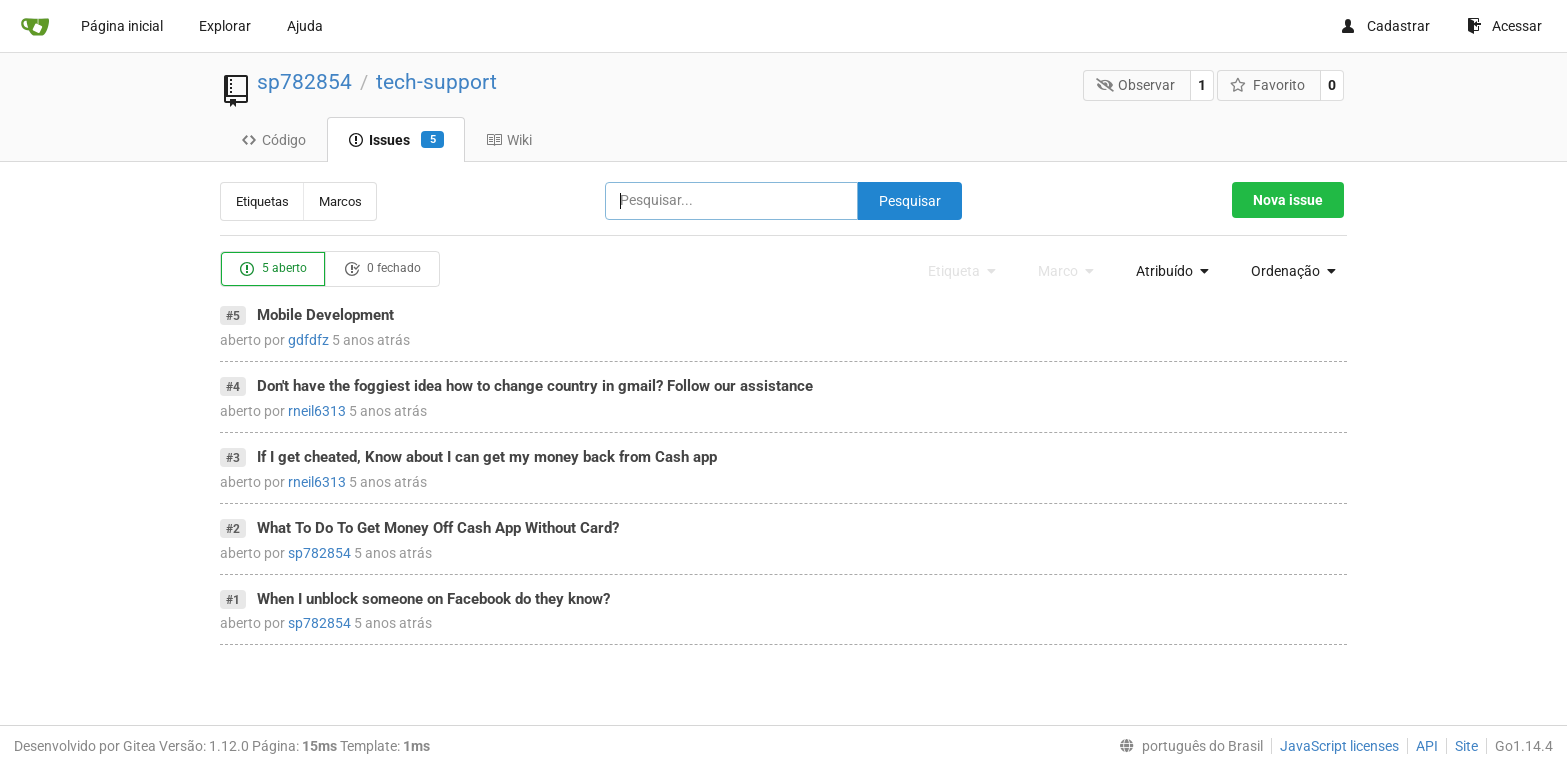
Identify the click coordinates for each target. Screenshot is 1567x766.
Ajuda (305, 26)
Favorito (1267, 85)
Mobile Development (325, 315)
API (1427, 746)
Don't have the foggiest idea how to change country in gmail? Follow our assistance (535, 386)
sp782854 (304, 82)
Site (1466, 746)
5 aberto (273, 269)
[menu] (1167, 271)
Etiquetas (262, 201)
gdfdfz (308, 340)
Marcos (340, 201)
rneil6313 (317, 411)
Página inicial (122, 26)
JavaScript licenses (1339, 746)
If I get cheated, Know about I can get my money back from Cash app (487, 457)
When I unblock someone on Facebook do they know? (433, 599)
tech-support (436, 82)
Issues (396, 140)
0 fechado (382, 269)
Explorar (225, 26)
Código (273, 140)
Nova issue (1288, 200)
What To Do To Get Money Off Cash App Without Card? (438, 528)
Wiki (509, 140)
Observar (1136, 85)
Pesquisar (910, 201)
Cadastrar (1385, 26)
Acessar (1504, 26)
